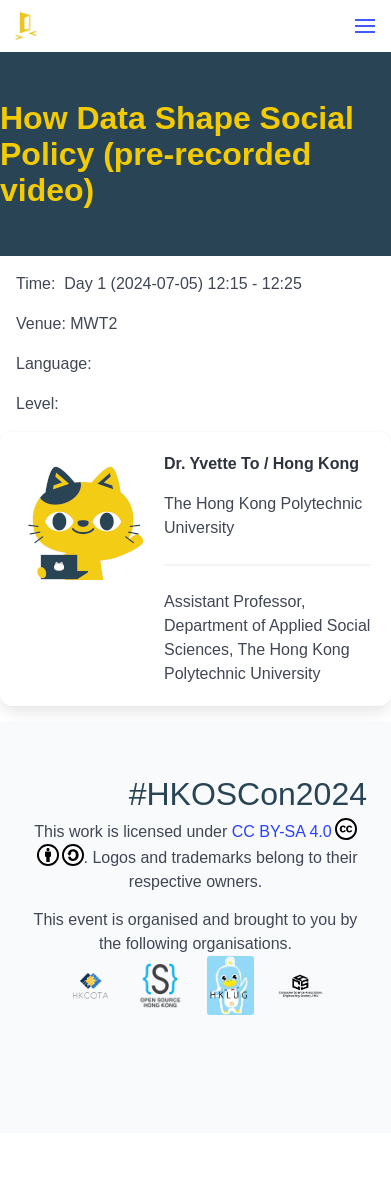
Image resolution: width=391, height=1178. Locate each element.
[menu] (365, 26)
